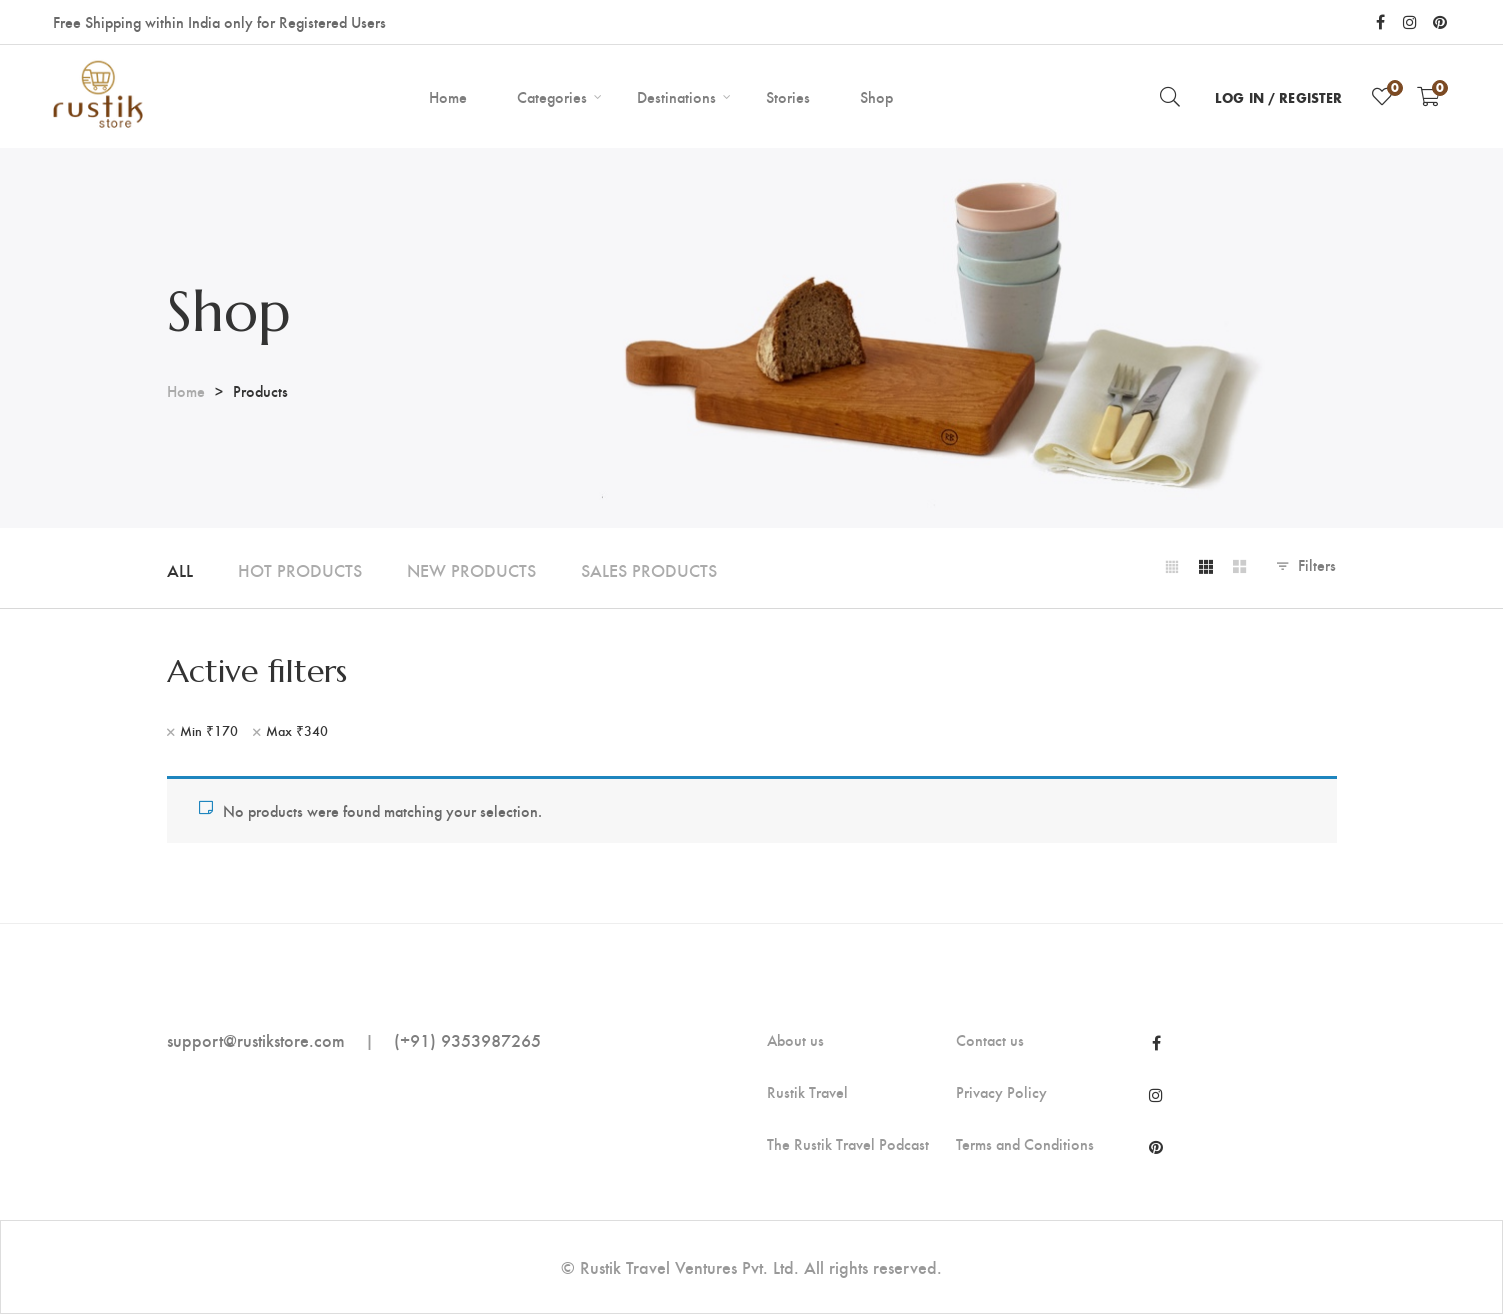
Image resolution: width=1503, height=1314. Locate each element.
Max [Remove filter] (297, 731)
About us (795, 1040)
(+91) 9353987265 (467, 1039)
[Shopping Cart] (1428, 96)
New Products (471, 569)
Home (186, 390)
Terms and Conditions (1025, 1144)
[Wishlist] (1382, 96)
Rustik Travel (807, 1092)
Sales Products (649, 569)
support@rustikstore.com (256, 1039)
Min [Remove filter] (209, 731)
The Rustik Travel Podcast (848, 1144)
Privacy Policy (1001, 1092)
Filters (1317, 564)
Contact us (990, 1040)
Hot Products (300, 569)
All (180, 569)
